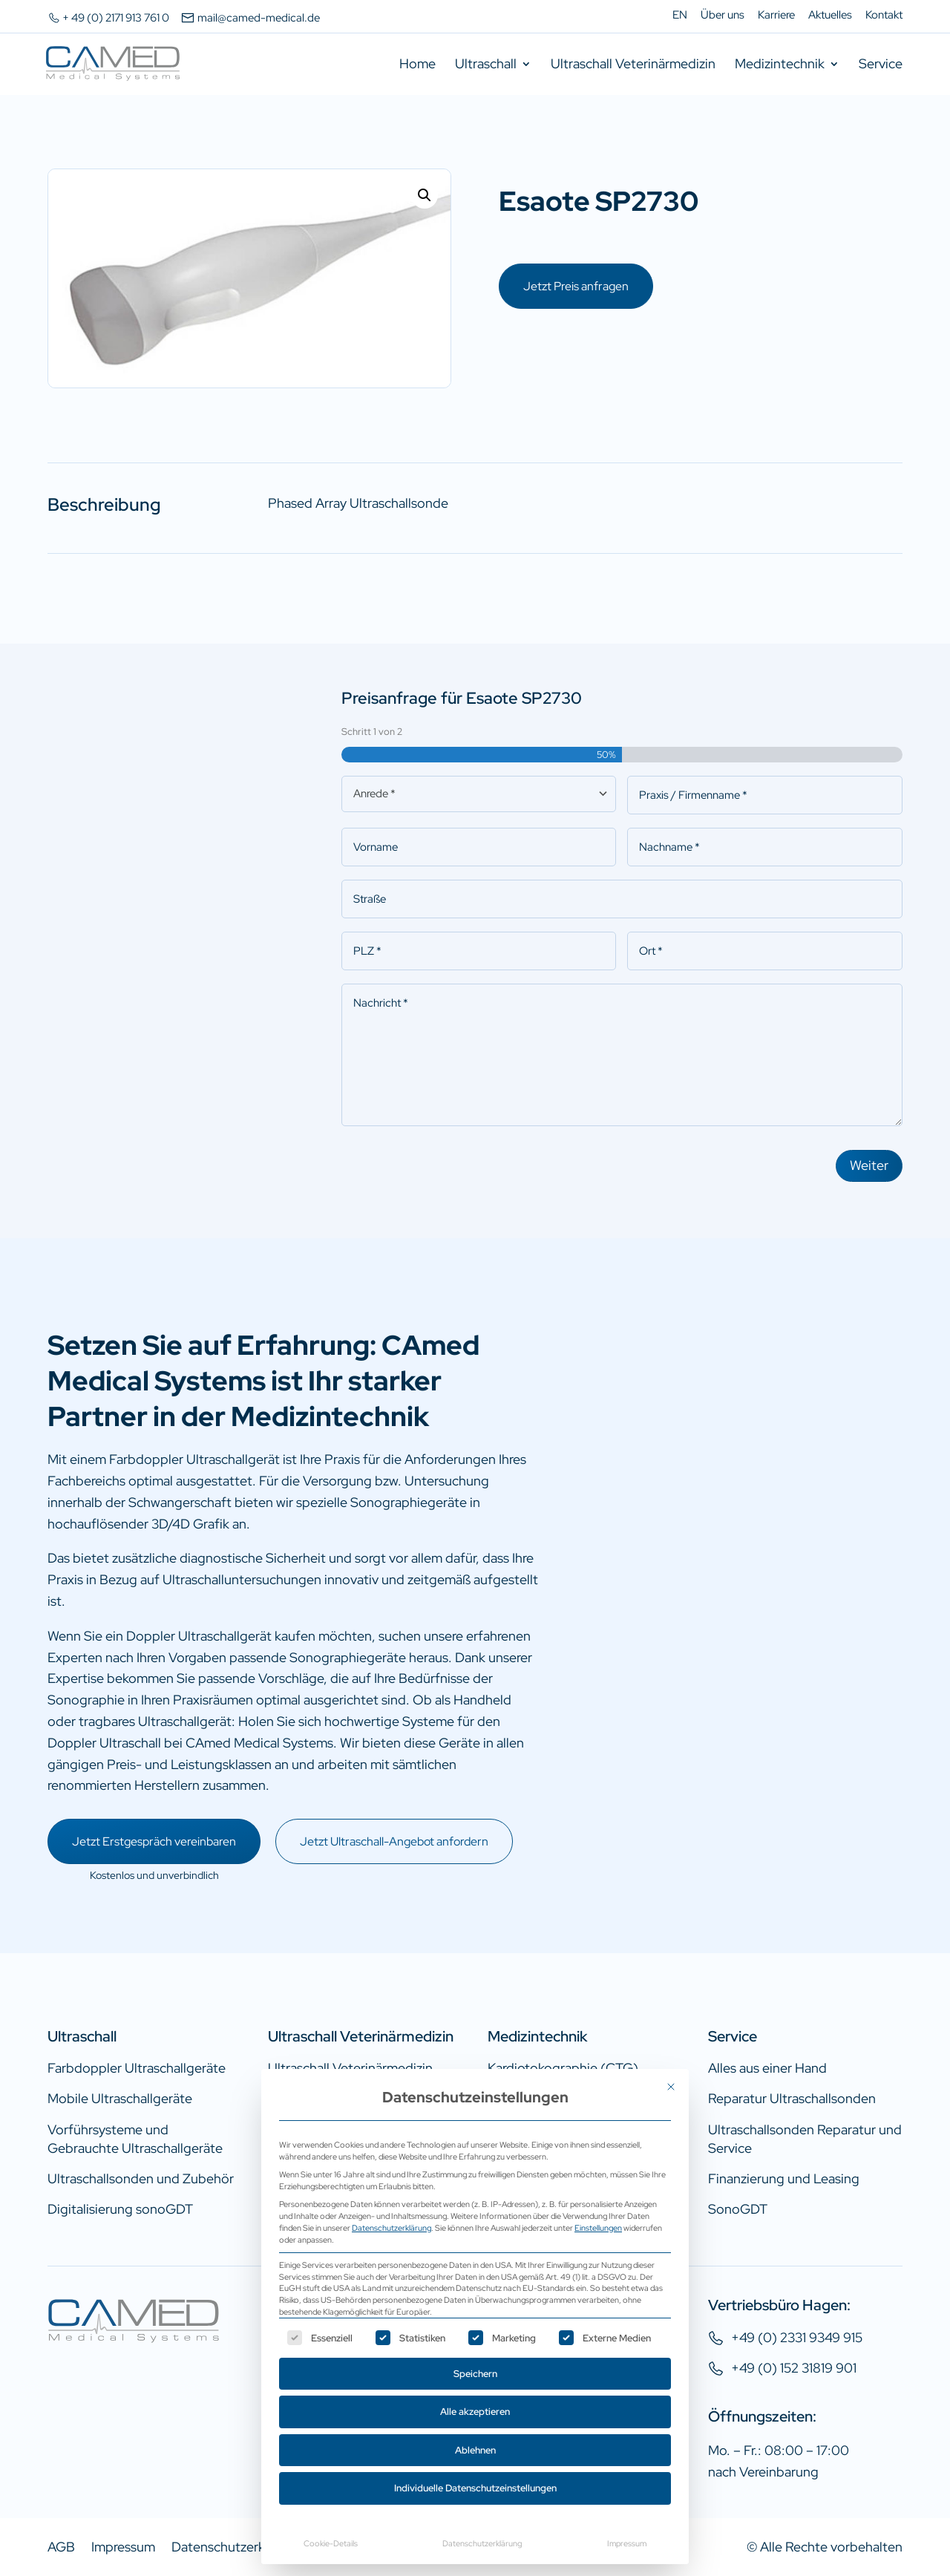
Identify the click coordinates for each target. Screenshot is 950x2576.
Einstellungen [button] (598, 2227)
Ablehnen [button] (475, 2450)
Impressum (626, 2543)
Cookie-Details (331, 2543)
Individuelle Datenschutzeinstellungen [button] (475, 2488)
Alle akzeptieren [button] (475, 2411)
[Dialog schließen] (671, 2087)
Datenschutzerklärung (391, 2227)
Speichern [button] (475, 2373)
